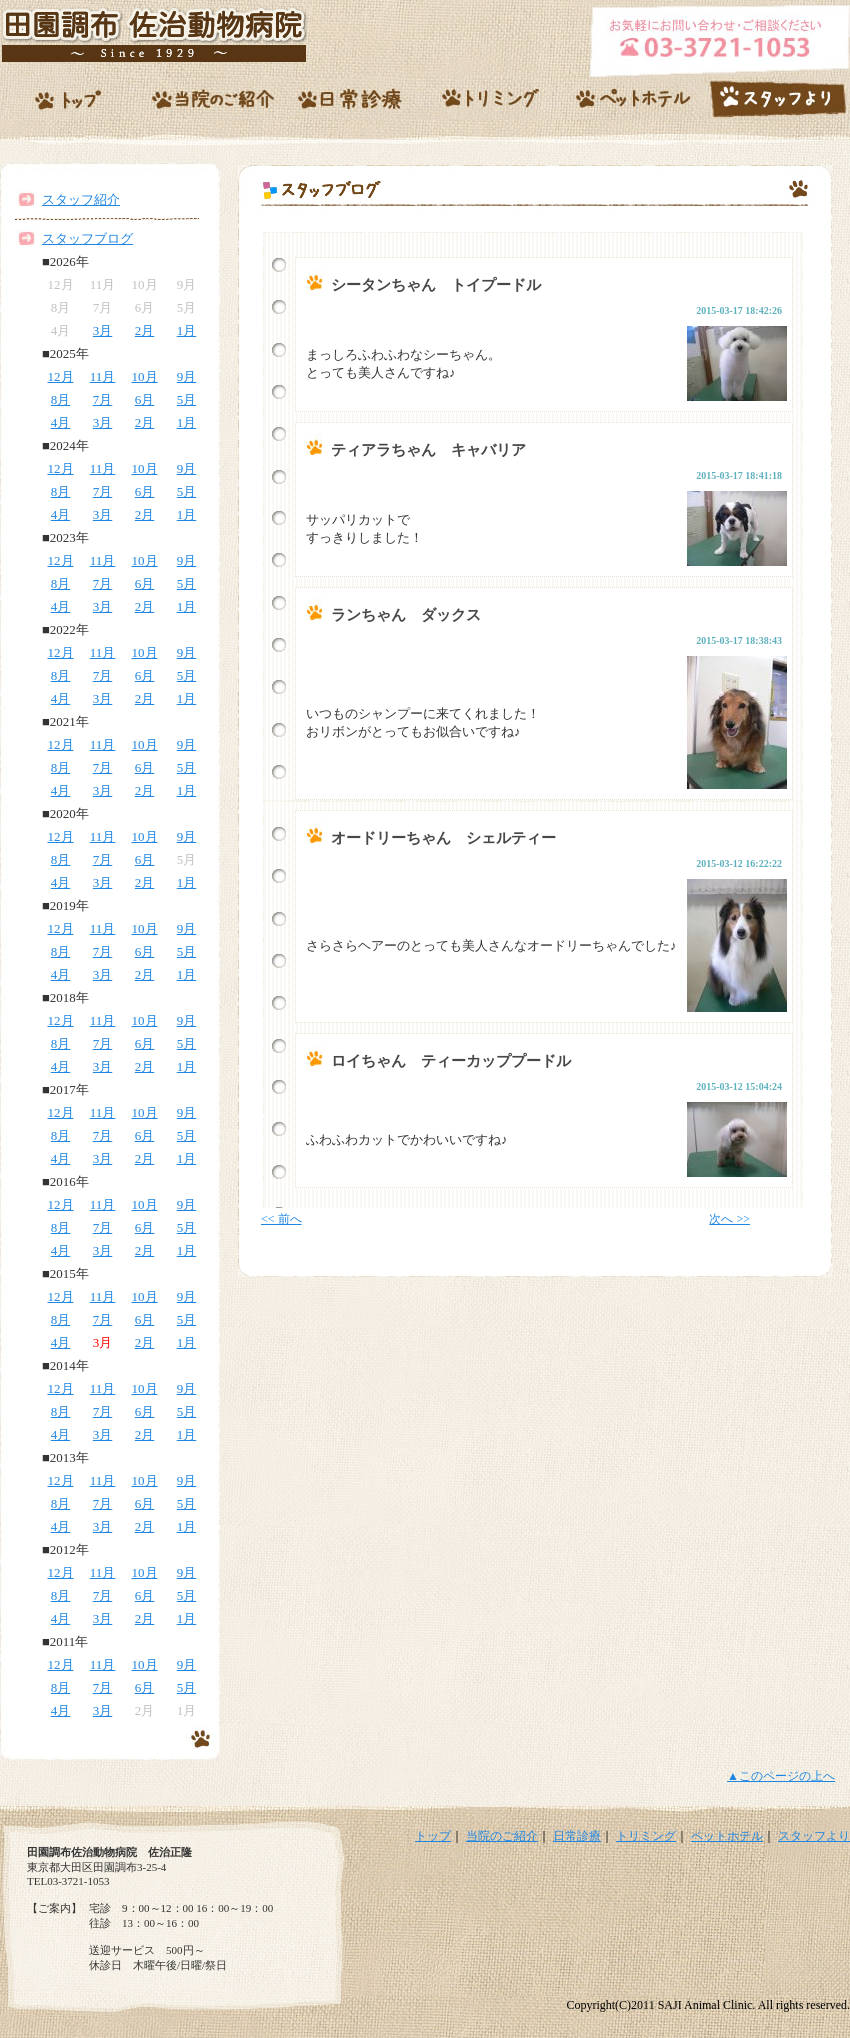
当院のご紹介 (502, 1836)
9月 (187, 376)
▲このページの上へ (781, 1776)
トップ (433, 1836)
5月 (187, 399)
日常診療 (577, 1836)
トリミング (646, 1836)
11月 (103, 376)
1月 (187, 330)
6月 (145, 399)
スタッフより (814, 1836)
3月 (103, 330)
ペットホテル (727, 1836)
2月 (145, 330)
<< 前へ (281, 1219)
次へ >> (729, 1219)
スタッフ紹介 (81, 199)
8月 (61, 399)
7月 (103, 399)
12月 (61, 376)
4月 (61, 422)
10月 (145, 376)
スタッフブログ (87, 238)
